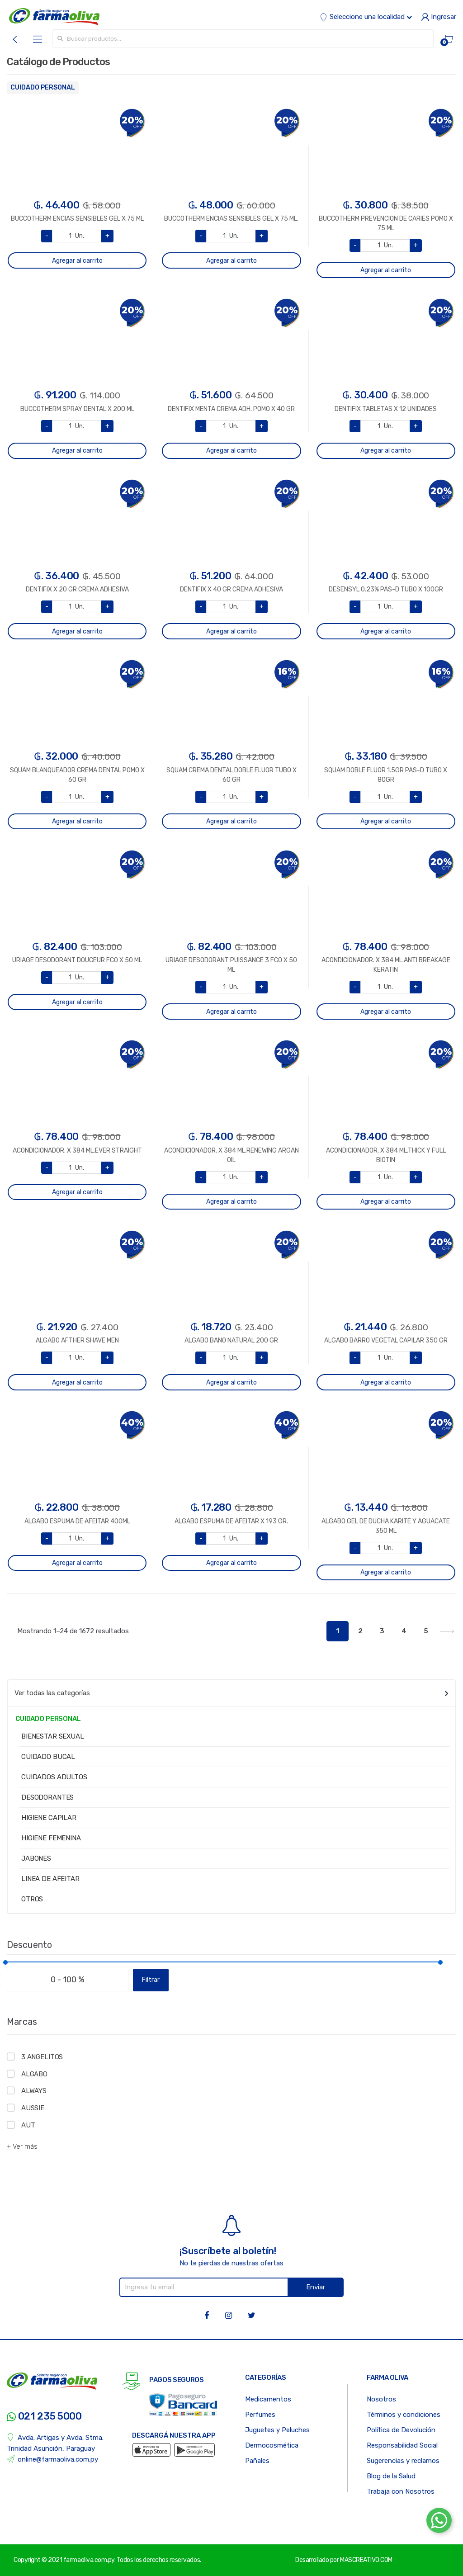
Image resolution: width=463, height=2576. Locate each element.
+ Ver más (22, 2146)
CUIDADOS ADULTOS (54, 1777)
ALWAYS (34, 2091)
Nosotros (381, 2399)
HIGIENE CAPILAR (48, 1818)
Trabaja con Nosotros (401, 2491)
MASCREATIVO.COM (366, 2560)
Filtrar (151, 1980)
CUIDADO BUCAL (48, 1757)
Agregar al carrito (77, 261)
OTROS (32, 1899)
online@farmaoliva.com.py (52, 2459)
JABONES (36, 1858)
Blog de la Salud (391, 2476)
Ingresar (438, 17)
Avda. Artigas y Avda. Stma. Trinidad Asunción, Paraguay (55, 2443)
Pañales (257, 2461)
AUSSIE (32, 2108)
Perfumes (260, 2415)
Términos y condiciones (403, 2415)
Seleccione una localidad (366, 17)
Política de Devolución (401, 2430)
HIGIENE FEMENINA (51, 1838)
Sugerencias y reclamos (403, 2461)
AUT (28, 2125)
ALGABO (34, 2074)
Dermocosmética (271, 2445)
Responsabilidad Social (402, 2445)
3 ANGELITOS (42, 2057)
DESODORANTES (47, 1797)
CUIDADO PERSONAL (42, 87)
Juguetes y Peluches (277, 2430)
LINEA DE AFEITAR (50, 1879)
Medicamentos (268, 2399)
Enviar (315, 2287)
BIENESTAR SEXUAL (52, 1736)
